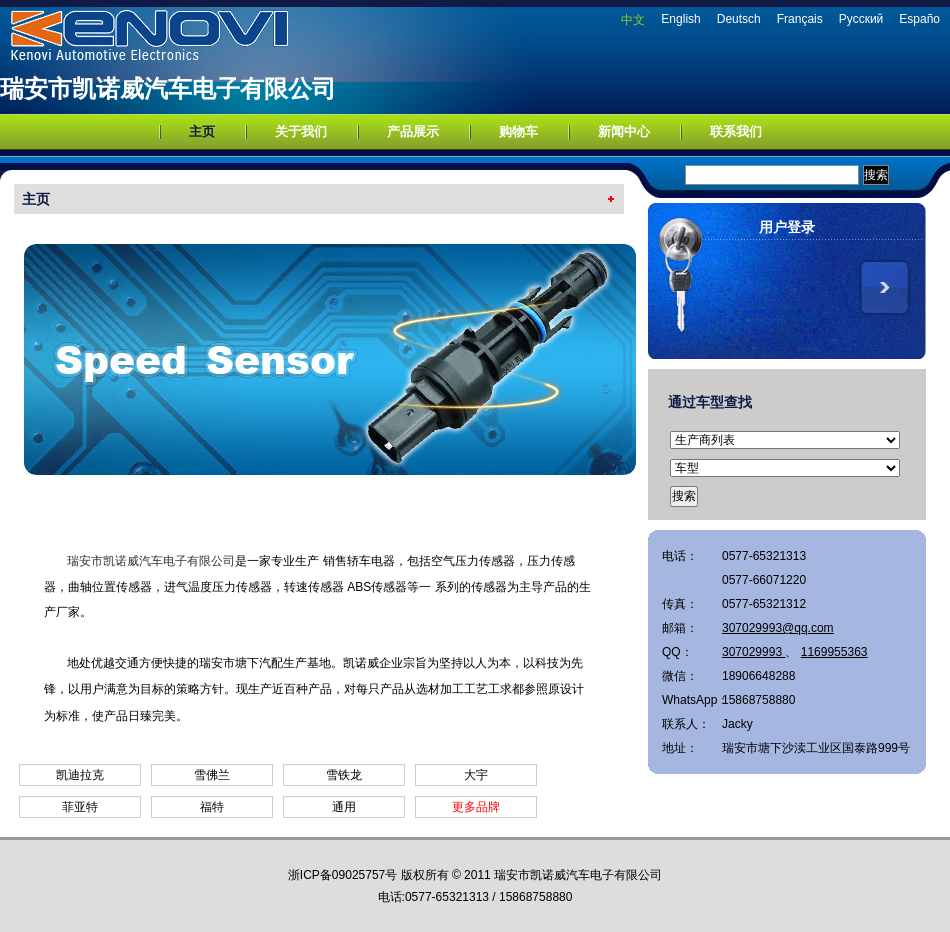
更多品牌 (476, 807)
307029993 (753, 652)
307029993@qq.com (778, 628)
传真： (680, 604)
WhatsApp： (692, 700)
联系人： (686, 724)
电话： (680, 556)
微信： (680, 676)
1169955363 (834, 652)
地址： (680, 748)
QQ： (677, 652)
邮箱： (680, 628)
